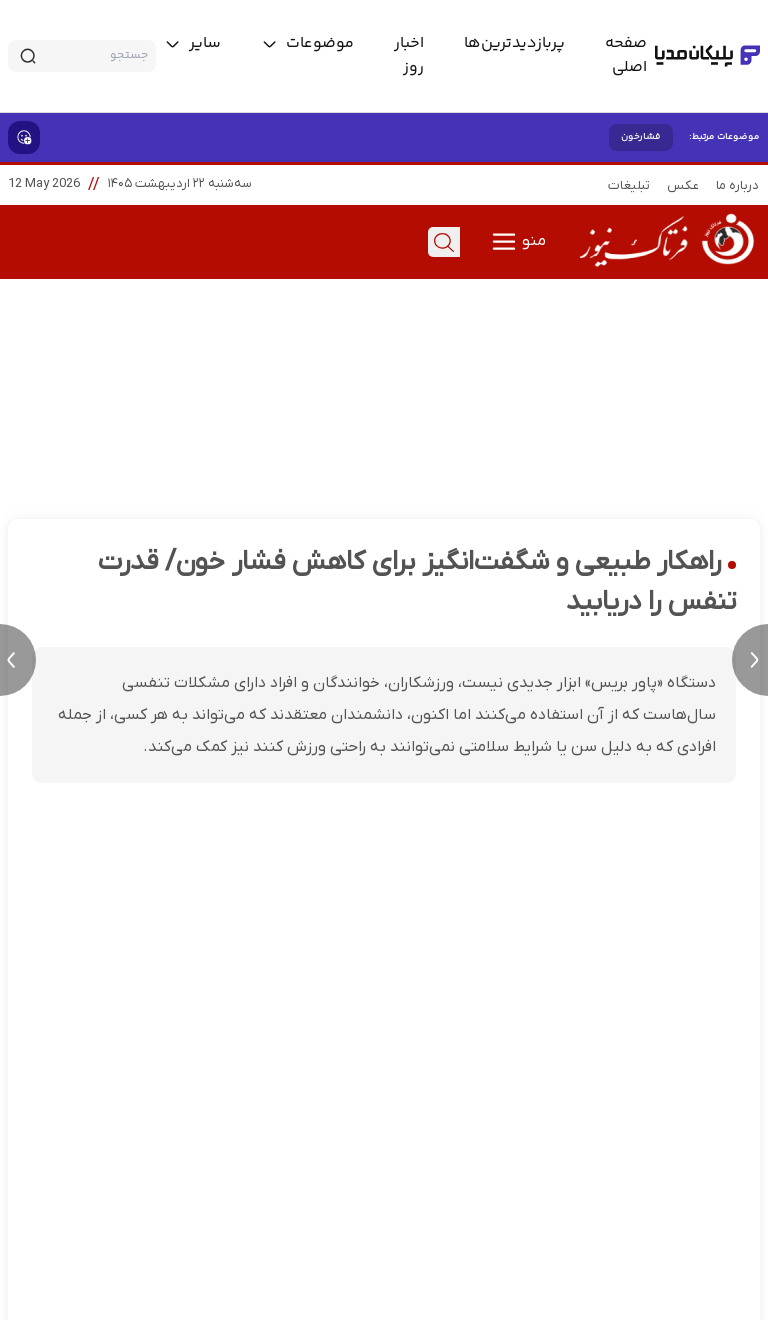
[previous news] (18, 660)
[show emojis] (24, 137)
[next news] (750, 660)
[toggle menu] (307, 44)
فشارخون (641, 137)
